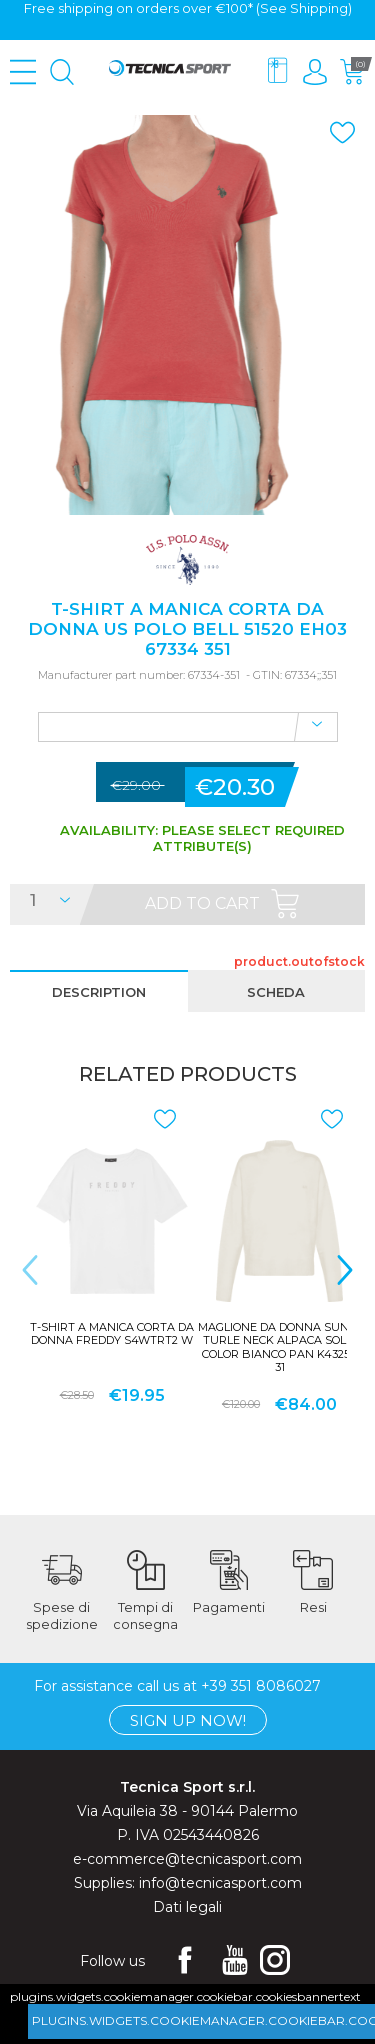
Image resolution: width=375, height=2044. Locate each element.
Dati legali (187, 1906)
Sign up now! (188, 1719)
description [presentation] (99, 992)
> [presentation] (345, 1269)
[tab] (99, 991)
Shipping (319, 8)
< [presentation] (30, 1269)
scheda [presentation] (276, 992)
